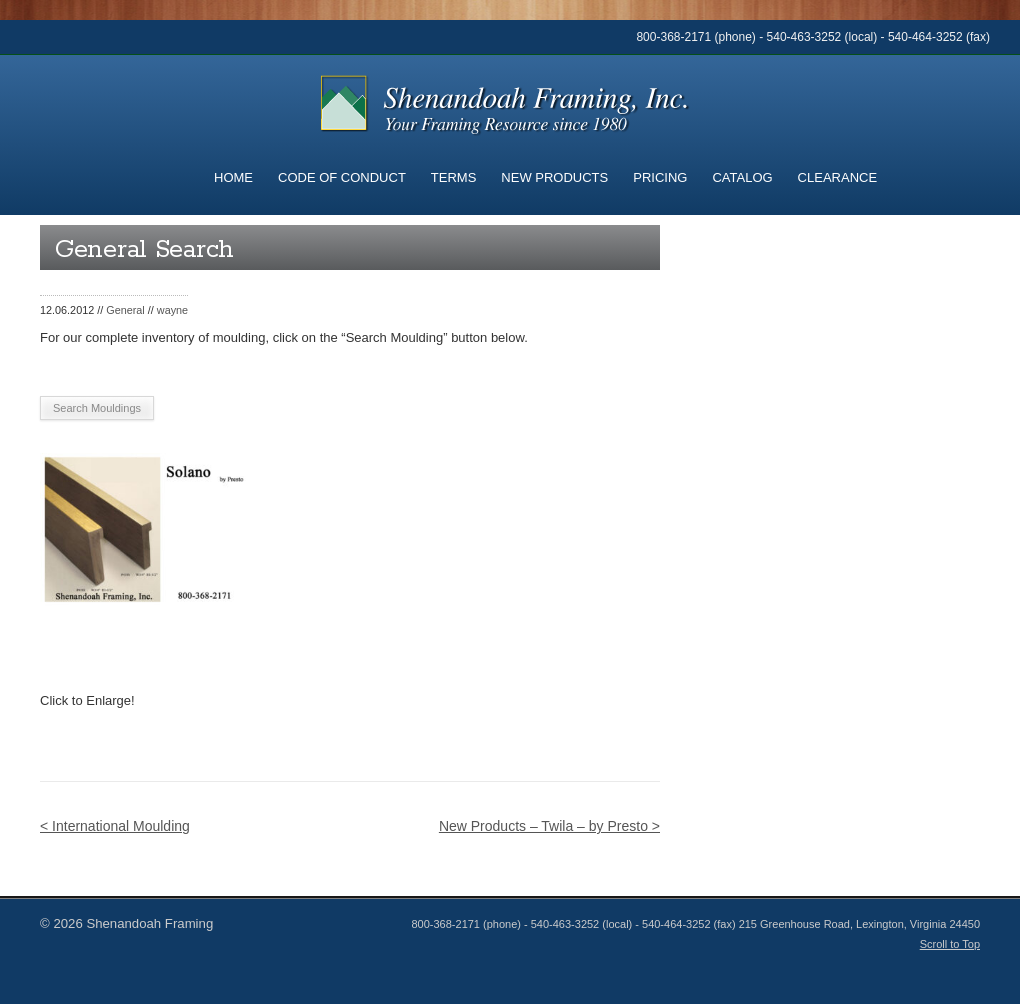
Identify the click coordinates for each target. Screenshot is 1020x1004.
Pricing (660, 177)
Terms (454, 177)
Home (233, 177)
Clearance (837, 177)
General (125, 310)
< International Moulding (115, 826)
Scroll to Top (950, 944)
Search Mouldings (97, 408)
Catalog (742, 177)
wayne (172, 310)
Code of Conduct (342, 177)
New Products (554, 177)
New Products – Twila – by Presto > (549, 826)
